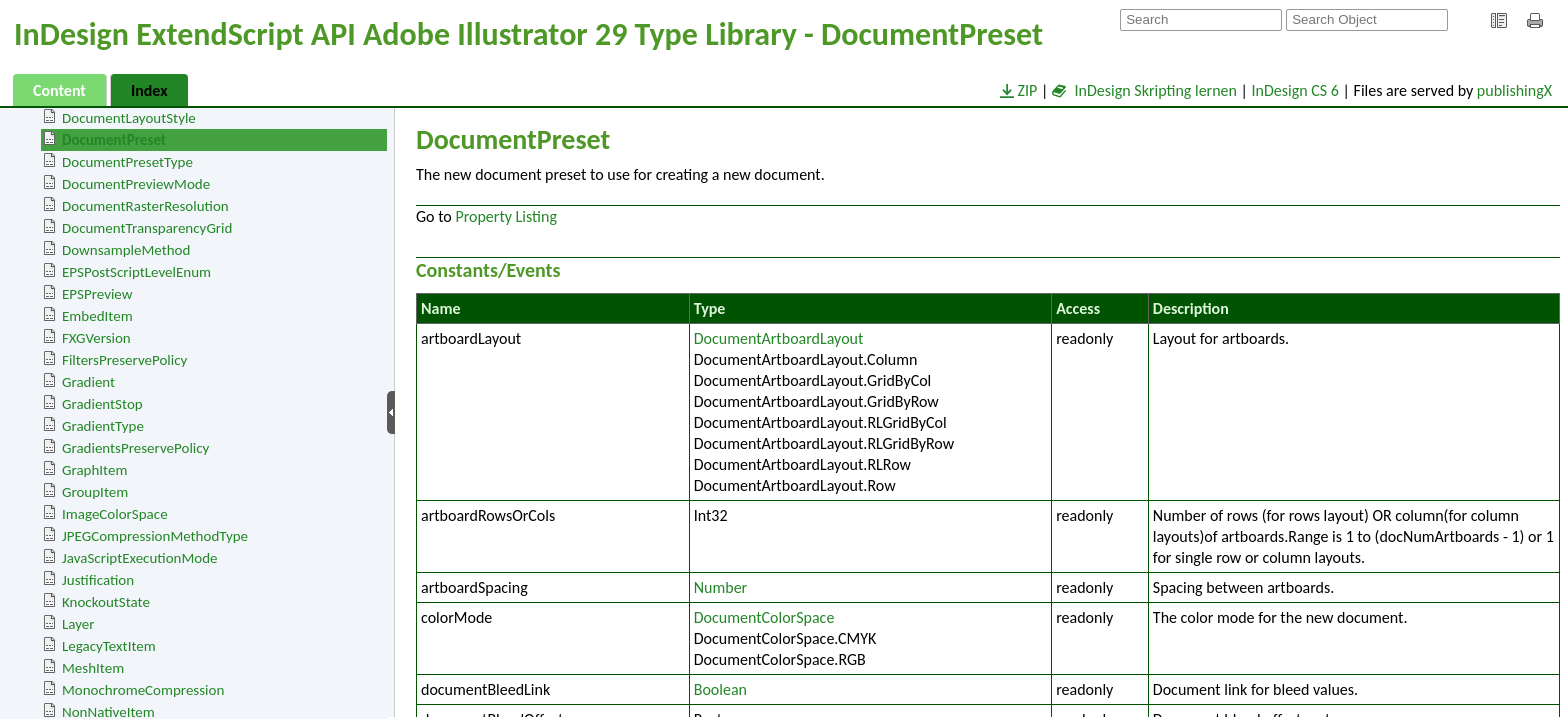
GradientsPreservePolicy (135, 448)
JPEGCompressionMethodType (155, 536)
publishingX (1514, 90)
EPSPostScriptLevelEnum (136, 272)
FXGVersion (96, 338)
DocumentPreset (114, 140)
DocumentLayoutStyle (129, 118)
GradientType (103, 426)
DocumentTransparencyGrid (147, 228)
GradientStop (102, 404)
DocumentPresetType (127, 162)
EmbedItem (97, 316)
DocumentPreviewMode (136, 184)
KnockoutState (106, 602)
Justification (98, 580)
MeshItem (93, 668)
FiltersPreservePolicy (124, 360)
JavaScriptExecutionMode (140, 558)
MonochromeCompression (143, 690)
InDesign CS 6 (1295, 90)
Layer (78, 624)
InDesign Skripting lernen (1144, 90)
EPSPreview (97, 294)
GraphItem (94, 470)
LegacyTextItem (109, 646)
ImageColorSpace (115, 514)
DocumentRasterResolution (145, 206)
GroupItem (95, 492)
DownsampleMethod (126, 250)
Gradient (88, 382)
